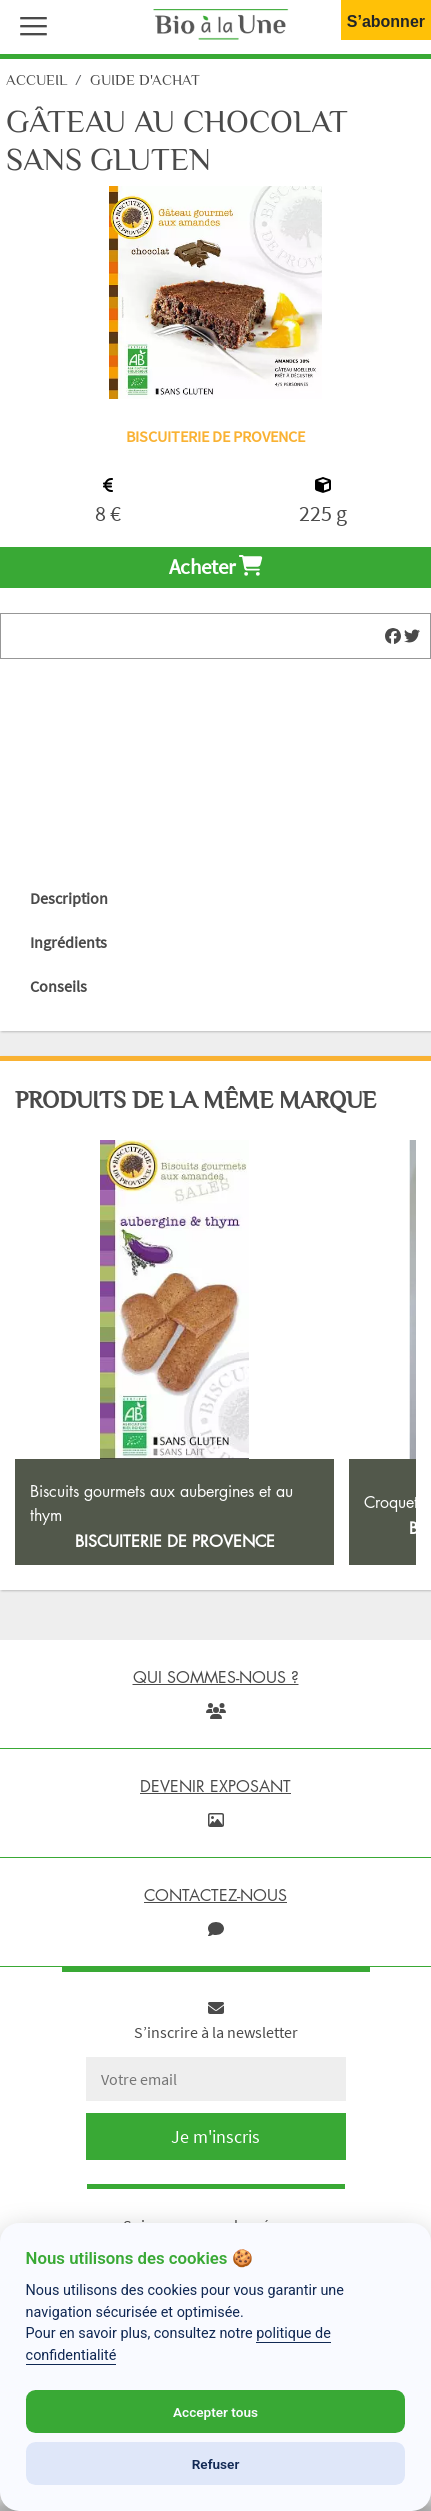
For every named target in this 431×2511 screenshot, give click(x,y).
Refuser (216, 2464)
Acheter (215, 567)
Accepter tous (215, 2412)
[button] (29, 24)
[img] (393, 636)
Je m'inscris (215, 2136)
